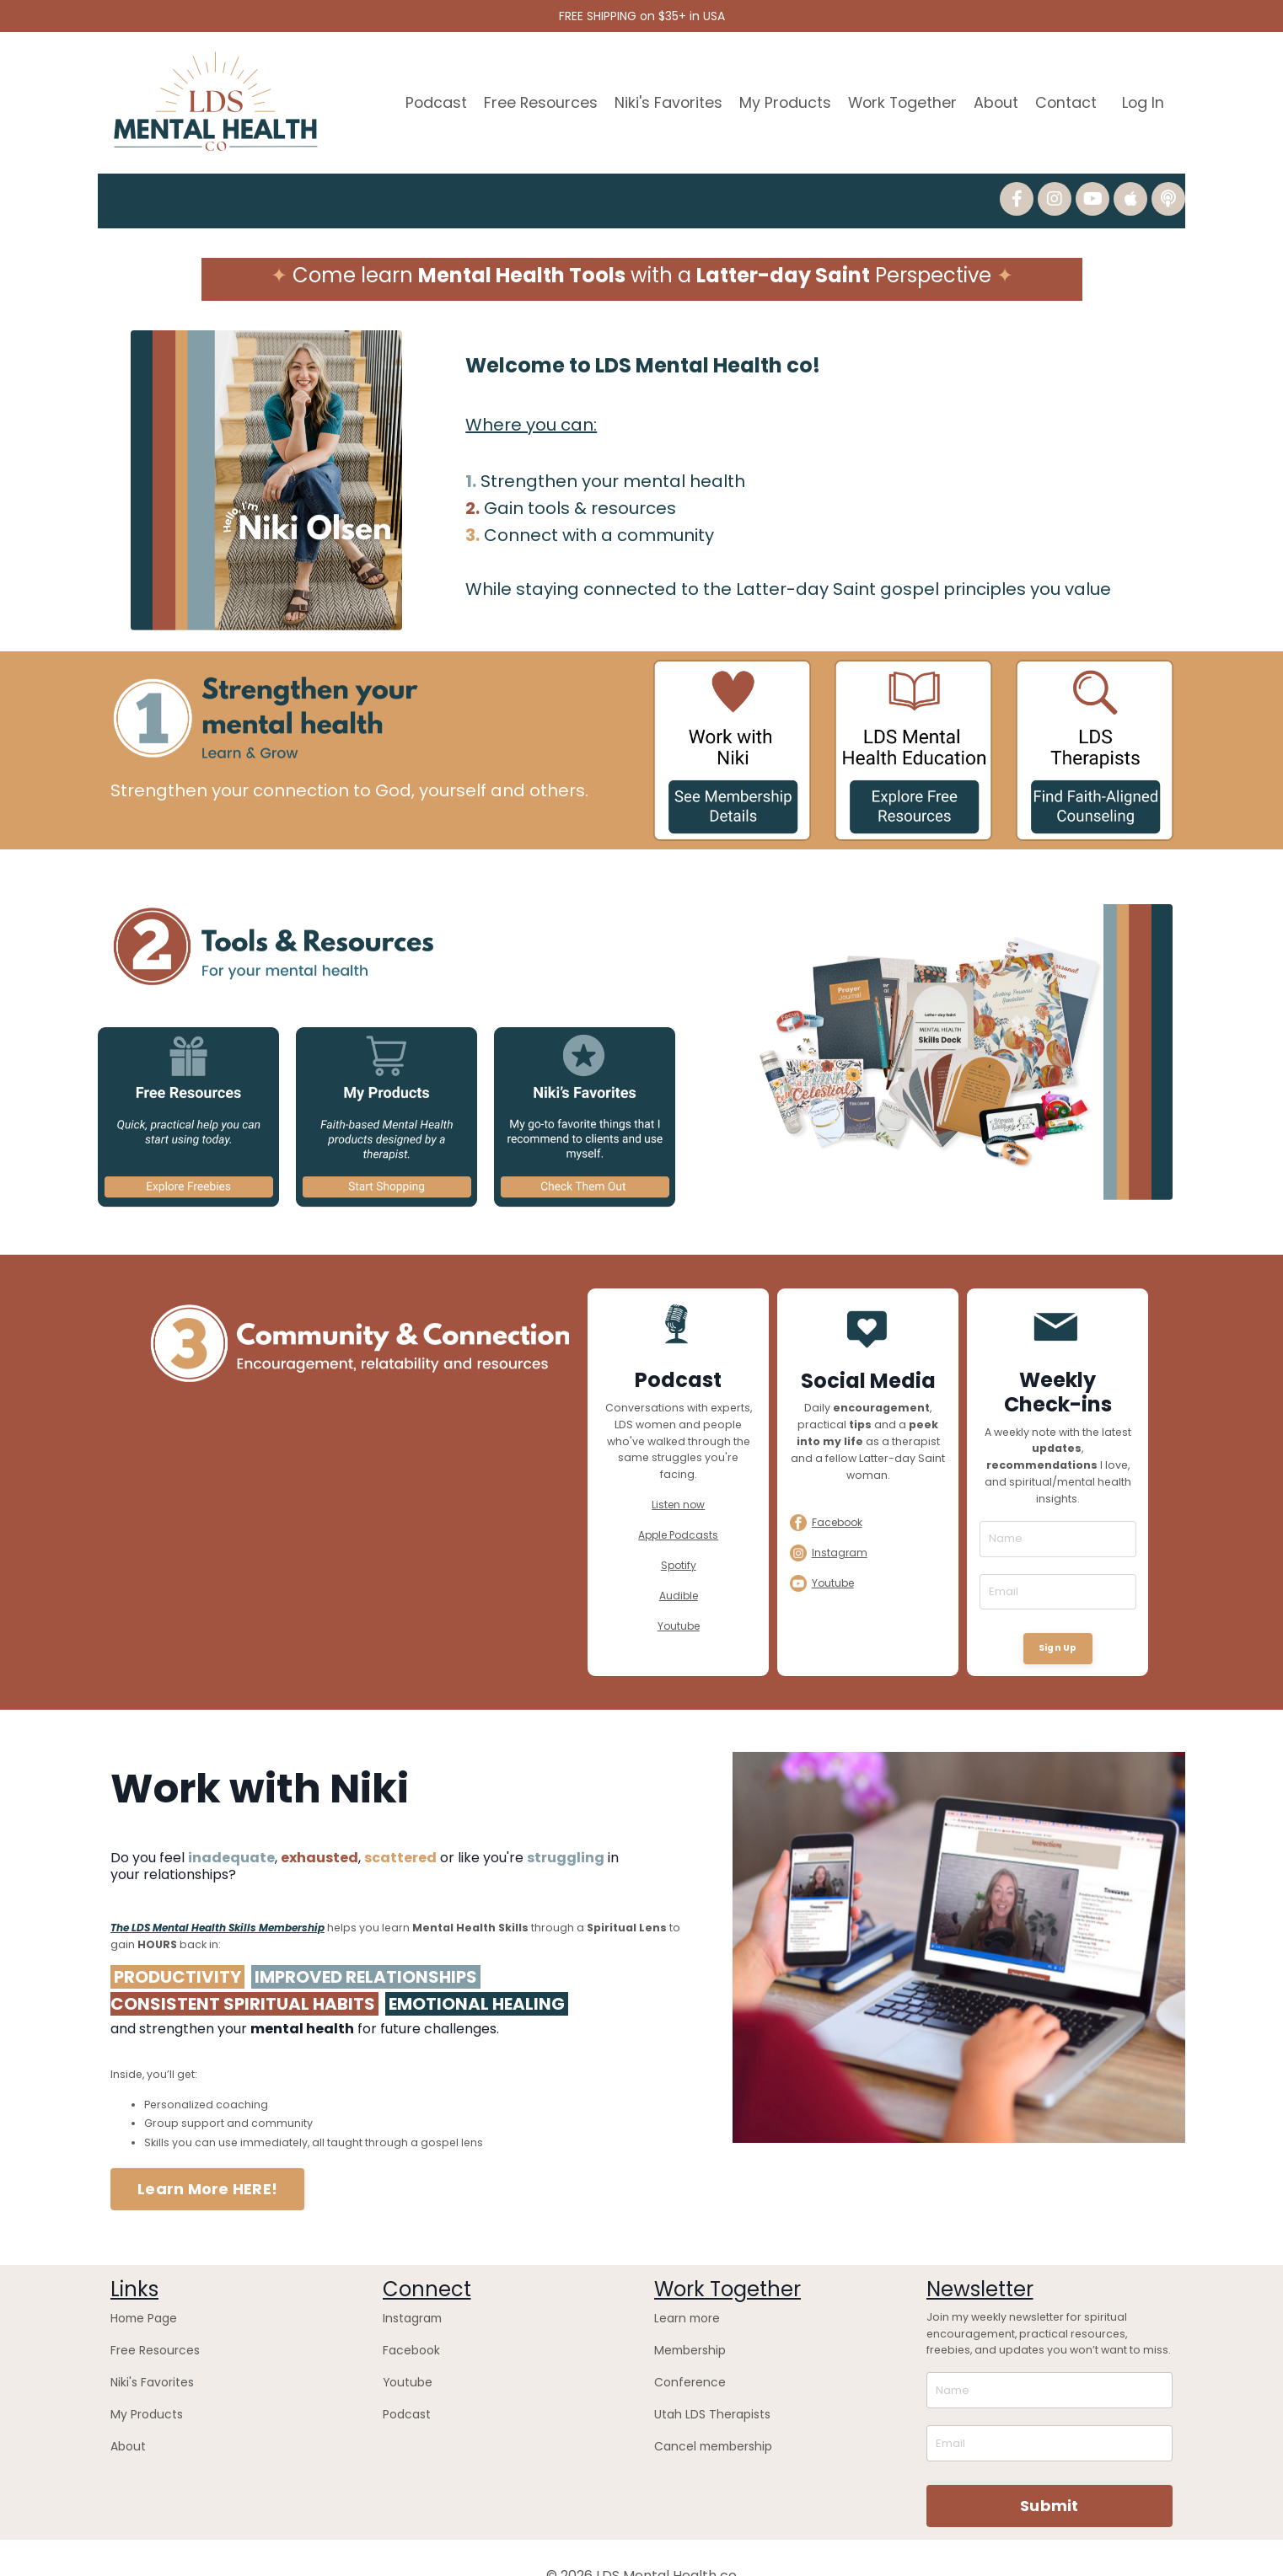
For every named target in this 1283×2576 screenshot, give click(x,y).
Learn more (682, 2285)
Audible (678, 1574)
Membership (685, 2315)
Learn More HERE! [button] (207, 2157)
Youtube (679, 1604)
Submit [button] (1049, 2470)
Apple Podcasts (678, 1515)
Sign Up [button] (1058, 1626)
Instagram (410, 2285)
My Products (779, 99)
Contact (1064, 99)
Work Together (898, 99)
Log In (1142, 99)
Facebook (408, 2315)
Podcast (426, 99)
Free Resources (532, 99)
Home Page (139, 2285)
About (994, 99)
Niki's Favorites (661, 99)
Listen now (678, 1485)
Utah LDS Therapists (704, 2374)
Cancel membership (707, 2404)
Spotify (678, 1544)
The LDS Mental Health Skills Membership (217, 1900)
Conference (684, 2345)
